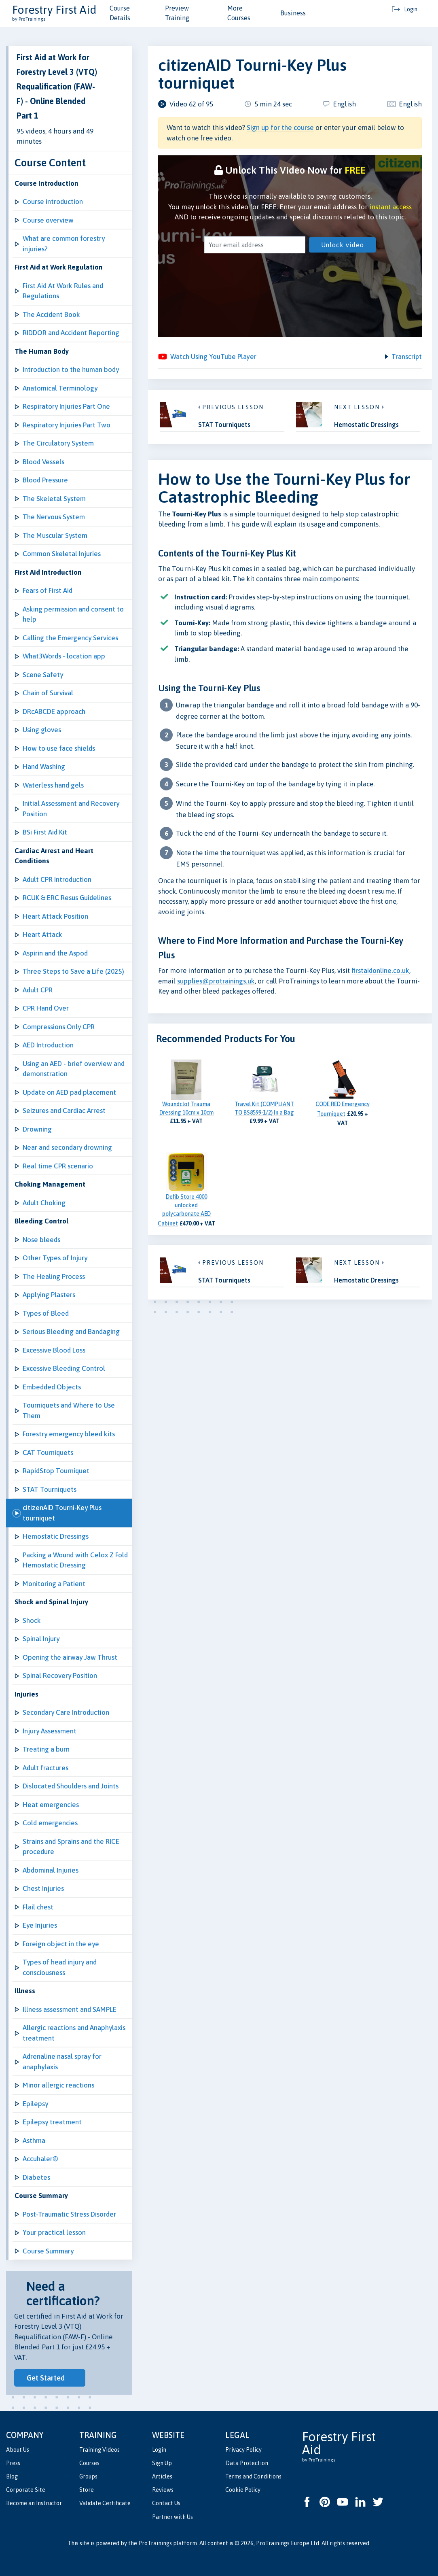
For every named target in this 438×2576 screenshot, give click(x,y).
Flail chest (38, 1907)
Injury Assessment (49, 1731)
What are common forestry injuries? (64, 243)
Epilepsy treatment (52, 2122)
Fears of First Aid (47, 590)
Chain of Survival (48, 693)
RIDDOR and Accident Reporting (71, 333)
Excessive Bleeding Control (64, 1368)
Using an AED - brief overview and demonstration (74, 1069)
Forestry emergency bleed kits (69, 1434)
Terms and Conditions (253, 2476)
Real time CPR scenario (58, 1166)
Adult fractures (45, 1768)
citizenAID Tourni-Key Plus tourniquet (62, 1513)
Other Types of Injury (55, 1258)
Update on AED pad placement (69, 1092)
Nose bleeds (41, 1240)
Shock (32, 1620)
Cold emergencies (50, 1823)
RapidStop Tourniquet (56, 1471)
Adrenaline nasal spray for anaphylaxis (62, 2061)
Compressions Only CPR (59, 1027)
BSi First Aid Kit (45, 832)
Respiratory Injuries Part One (66, 406)
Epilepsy (35, 2104)
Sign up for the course (280, 127)
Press (13, 2463)
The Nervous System (54, 517)
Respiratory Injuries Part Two (66, 425)
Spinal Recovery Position (60, 1675)
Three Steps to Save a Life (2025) (73, 971)
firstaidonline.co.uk (380, 972)
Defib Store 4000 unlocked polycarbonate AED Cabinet (184, 1211)
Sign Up (162, 2463)
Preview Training (177, 12)
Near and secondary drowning (67, 1147)
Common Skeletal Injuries (62, 554)
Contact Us (166, 2503)
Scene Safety (43, 675)
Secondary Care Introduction (66, 1712)
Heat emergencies (51, 1805)
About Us (17, 2449)
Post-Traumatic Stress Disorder (69, 2214)
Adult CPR (38, 990)
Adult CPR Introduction (57, 879)
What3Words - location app (64, 656)
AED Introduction (48, 1045)
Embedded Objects (52, 1387)
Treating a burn (46, 1749)
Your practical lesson (54, 2232)
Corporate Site (25, 2490)
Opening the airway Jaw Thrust (70, 1657)
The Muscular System (55, 535)
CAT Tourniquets (48, 1452)
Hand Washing (44, 766)
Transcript (406, 357)
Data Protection (246, 2463)
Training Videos (99, 2449)
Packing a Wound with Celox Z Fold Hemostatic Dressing (75, 1560)
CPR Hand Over (46, 1008)
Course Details (120, 12)
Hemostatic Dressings (56, 1536)
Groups (88, 2476)
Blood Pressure (45, 480)
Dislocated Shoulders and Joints (70, 1786)
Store (86, 2490)
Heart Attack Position (55, 916)
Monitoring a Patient (54, 1584)
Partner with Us (172, 2517)
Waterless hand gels (53, 785)
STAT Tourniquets (49, 1489)
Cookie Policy (242, 2490)
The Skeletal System (54, 499)
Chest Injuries (43, 1888)
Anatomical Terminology (60, 388)
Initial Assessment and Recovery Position (71, 808)
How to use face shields (59, 748)
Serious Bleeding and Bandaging (71, 1331)
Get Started (46, 2378)
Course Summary (48, 2251)
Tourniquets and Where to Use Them (69, 1410)
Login (159, 2449)
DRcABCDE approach (54, 711)
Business (293, 13)
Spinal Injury (41, 1639)
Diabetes (36, 2177)
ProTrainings (155, 2543)
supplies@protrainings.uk (216, 982)
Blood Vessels (43, 462)
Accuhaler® (40, 2159)
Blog (12, 2476)
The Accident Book (51, 314)
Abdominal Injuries (50, 1870)
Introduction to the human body (71, 369)
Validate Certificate (105, 2503)
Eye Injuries (40, 1925)
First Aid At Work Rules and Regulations (63, 291)
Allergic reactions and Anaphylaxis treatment (74, 2033)
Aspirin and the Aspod (55, 953)
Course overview (48, 220)
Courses (89, 2463)
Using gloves (42, 730)
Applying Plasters (49, 1295)
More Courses (238, 12)
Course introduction (53, 202)
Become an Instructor (34, 2503)
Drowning (37, 1129)
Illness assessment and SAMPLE (69, 2009)
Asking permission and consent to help (73, 614)
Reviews (163, 2490)
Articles (162, 2476)
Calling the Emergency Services (70, 638)
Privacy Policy (243, 2449)
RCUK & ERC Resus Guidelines (67, 898)
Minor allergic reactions (58, 2085)
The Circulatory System (58, 443)
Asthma (34, 2140)
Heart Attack (42, 934)
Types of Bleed (46, 1313)
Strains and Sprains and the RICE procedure (71, 1846)
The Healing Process (54, 1276)
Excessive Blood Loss (54, 1350)
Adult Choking (44, 1203)
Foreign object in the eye (61, 1944)
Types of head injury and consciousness (60, 1967)
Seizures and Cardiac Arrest (64, 1110)
